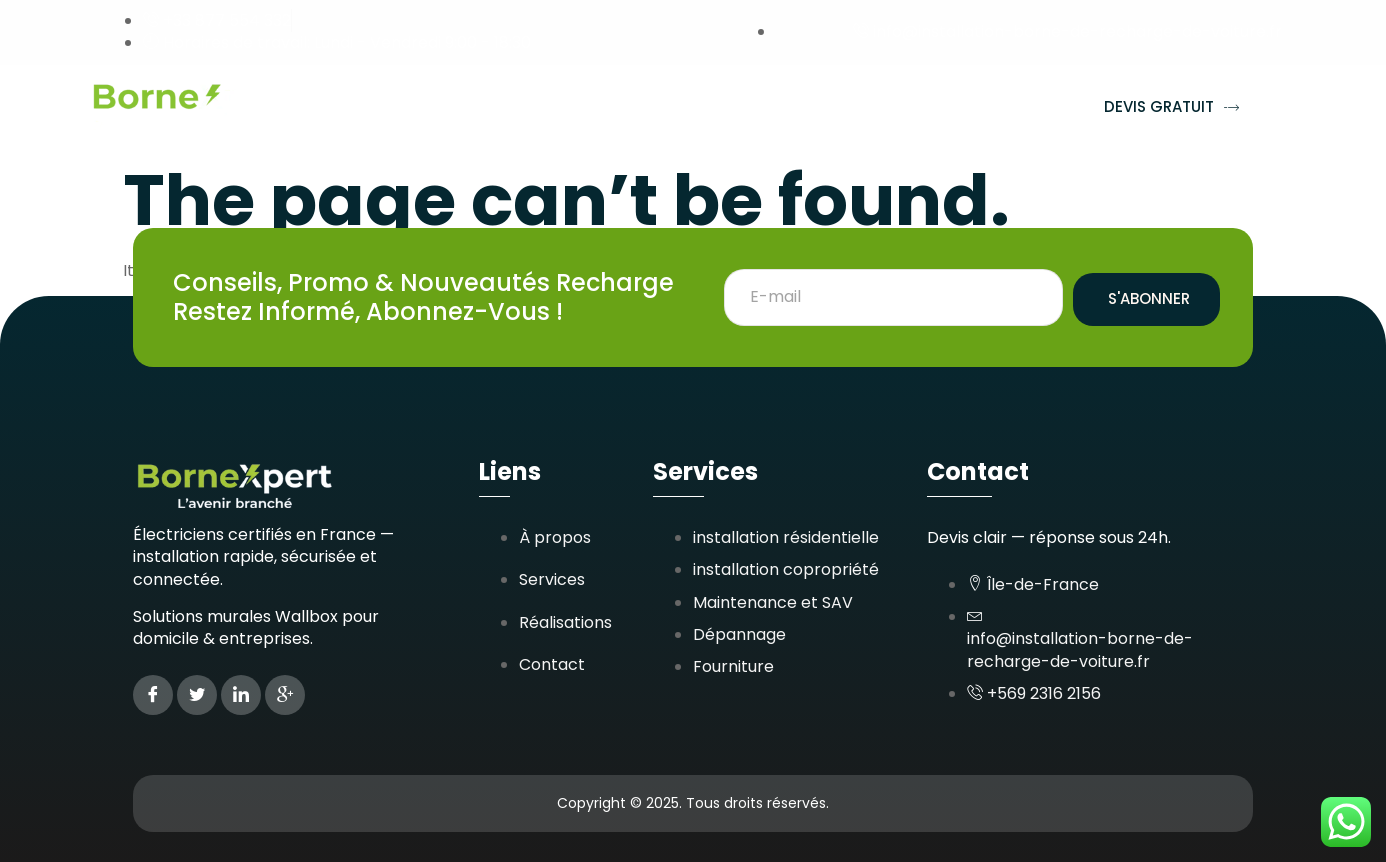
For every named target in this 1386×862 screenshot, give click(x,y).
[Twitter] (197, 695)
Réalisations (620, 107)
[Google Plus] (285, 695)
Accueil (372, 107)
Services (486, 108)
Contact (992, 107)
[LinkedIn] (241, 695)
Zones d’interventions (813, 108)
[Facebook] (153, 695)
